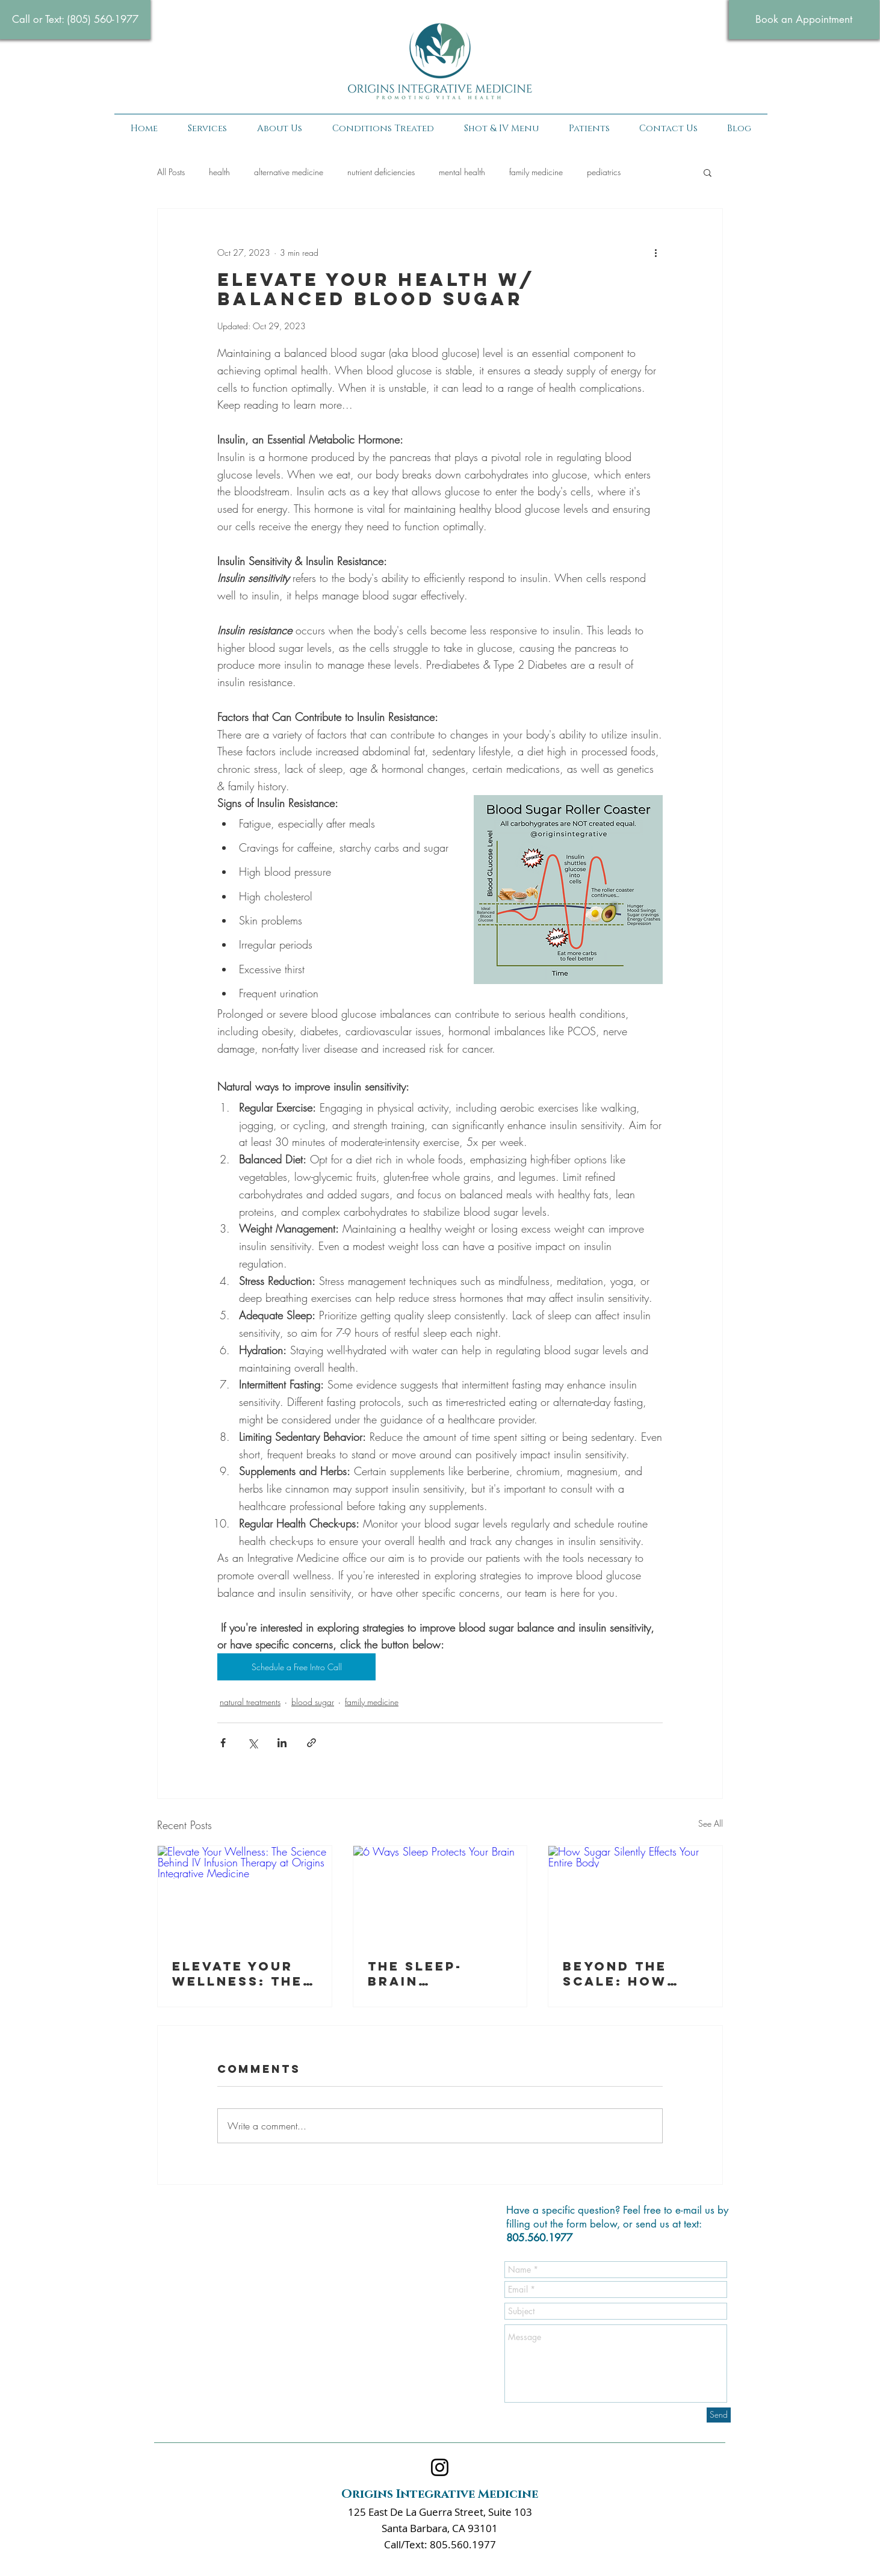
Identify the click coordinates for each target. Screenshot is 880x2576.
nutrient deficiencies (381, 172)
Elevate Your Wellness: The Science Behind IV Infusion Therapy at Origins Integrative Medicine (241, 1973)
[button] (383, 129)
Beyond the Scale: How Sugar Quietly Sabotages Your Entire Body (628, 1973)
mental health (462, 172)
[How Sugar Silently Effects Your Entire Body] (635, 1894)
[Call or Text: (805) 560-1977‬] (75, 19)
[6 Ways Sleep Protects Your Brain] (440, 1894)
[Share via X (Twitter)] (252, 1742)
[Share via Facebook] (223, 1742)
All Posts (171, 172)
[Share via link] (311, 1742)
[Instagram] (439, 2467)
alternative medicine (288, 172)
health (219, 172)
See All (710, 1823)
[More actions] (655, 252)
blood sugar (312, 1702)
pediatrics (604, 172)
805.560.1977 (539, 2237)
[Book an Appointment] (804, 19)
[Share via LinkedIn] (282, 1742)
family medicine (536, 172)
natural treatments (250, 1702)
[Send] (719, 2415)
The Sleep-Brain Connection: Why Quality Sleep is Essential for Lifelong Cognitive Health (432, 1973)
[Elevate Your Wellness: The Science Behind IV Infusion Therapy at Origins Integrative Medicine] (245, 1894)
